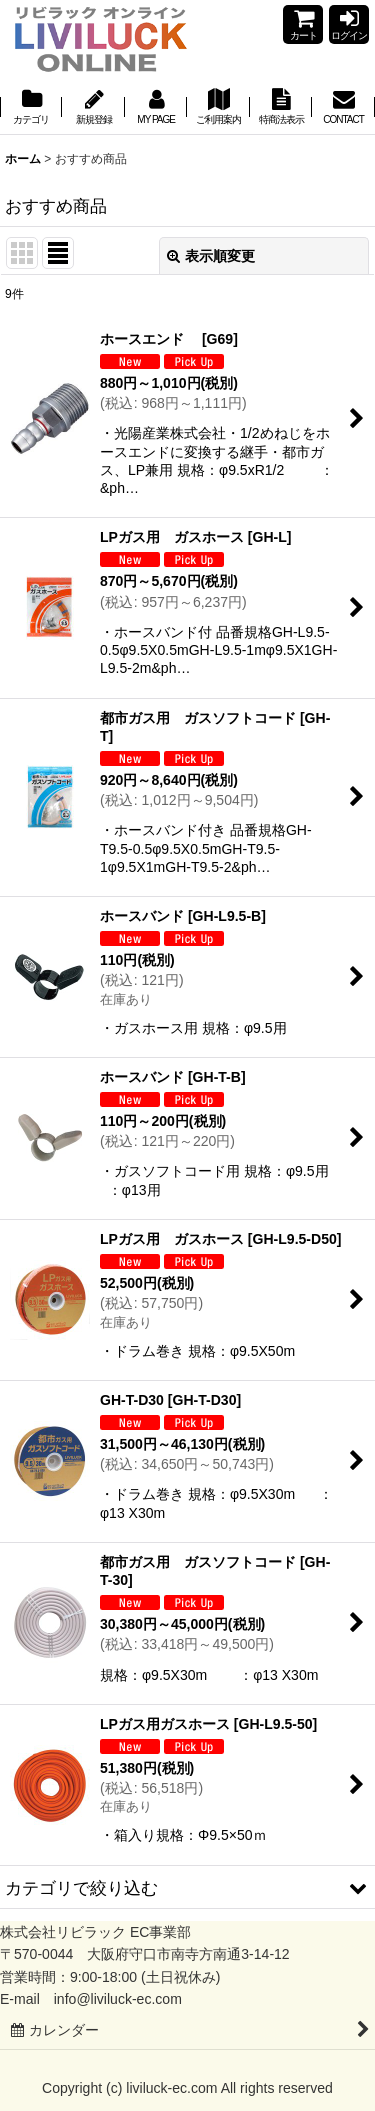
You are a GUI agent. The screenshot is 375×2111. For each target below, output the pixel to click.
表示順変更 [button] (211, 256)
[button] (187, 1888)
